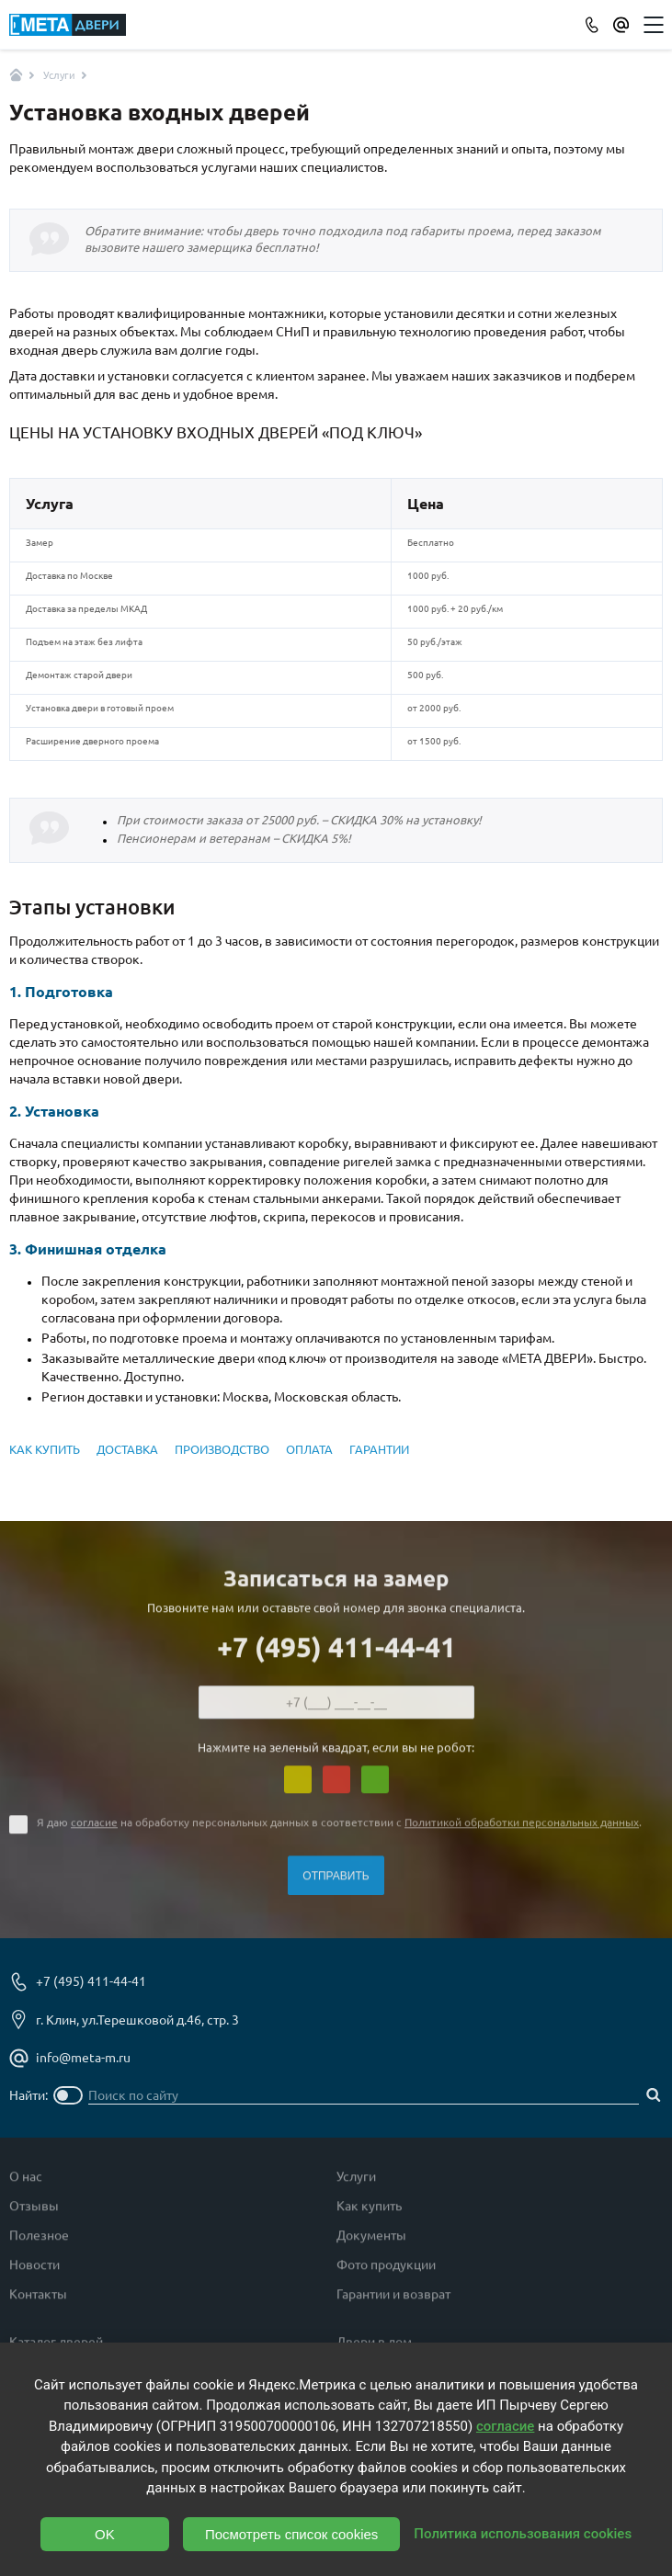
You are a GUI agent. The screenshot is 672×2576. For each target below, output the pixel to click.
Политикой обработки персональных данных (521, 1829)
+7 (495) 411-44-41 (336, 1654)
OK (105, 2534)
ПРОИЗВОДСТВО (222, 1449)
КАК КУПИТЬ (44, 1449)
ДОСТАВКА (127, 1449)
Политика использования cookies (523, 2533)
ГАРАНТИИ (379, 1449)
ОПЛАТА (309, 1449)
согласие (94, 1829)
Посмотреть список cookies (291, 2534)
